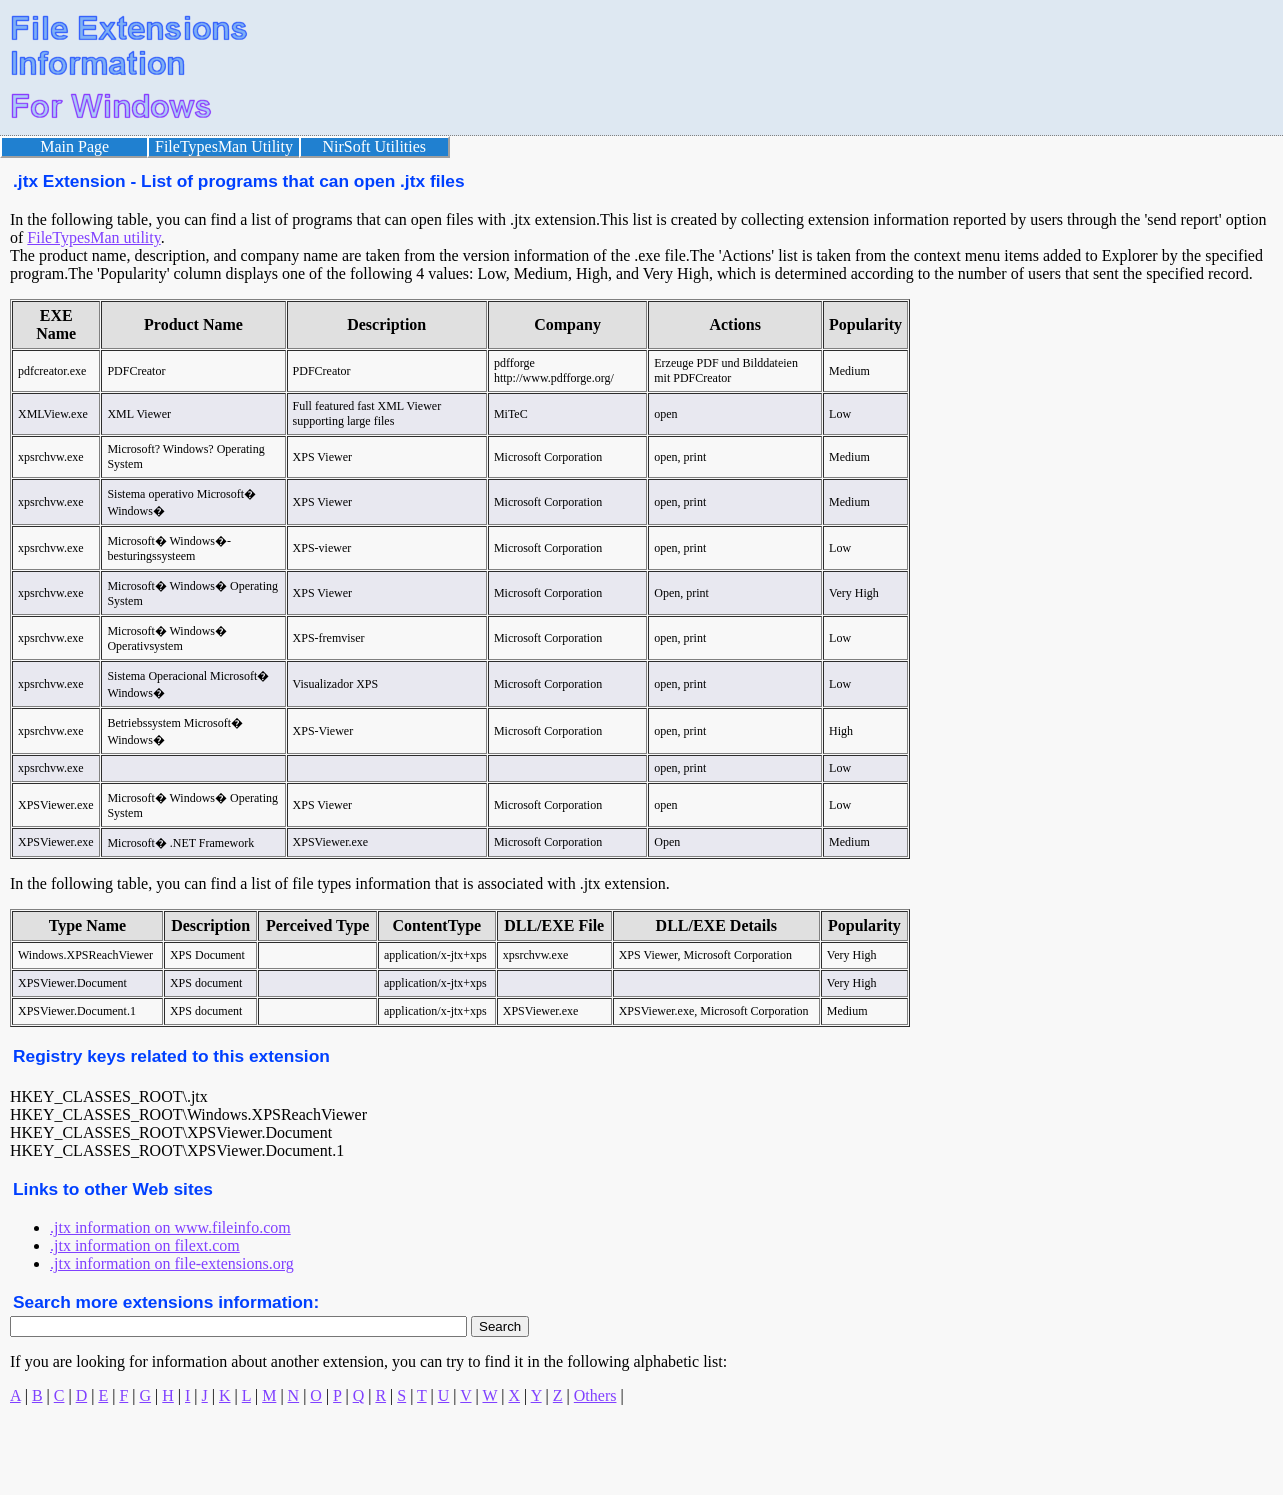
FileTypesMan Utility (224, 146)
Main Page (74, 146)
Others (595, 1395)
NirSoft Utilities (375, 146)
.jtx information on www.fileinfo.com (170, 1227)
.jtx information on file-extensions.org (172, 1263)
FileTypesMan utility (93, 237)
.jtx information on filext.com (145, 1245)
